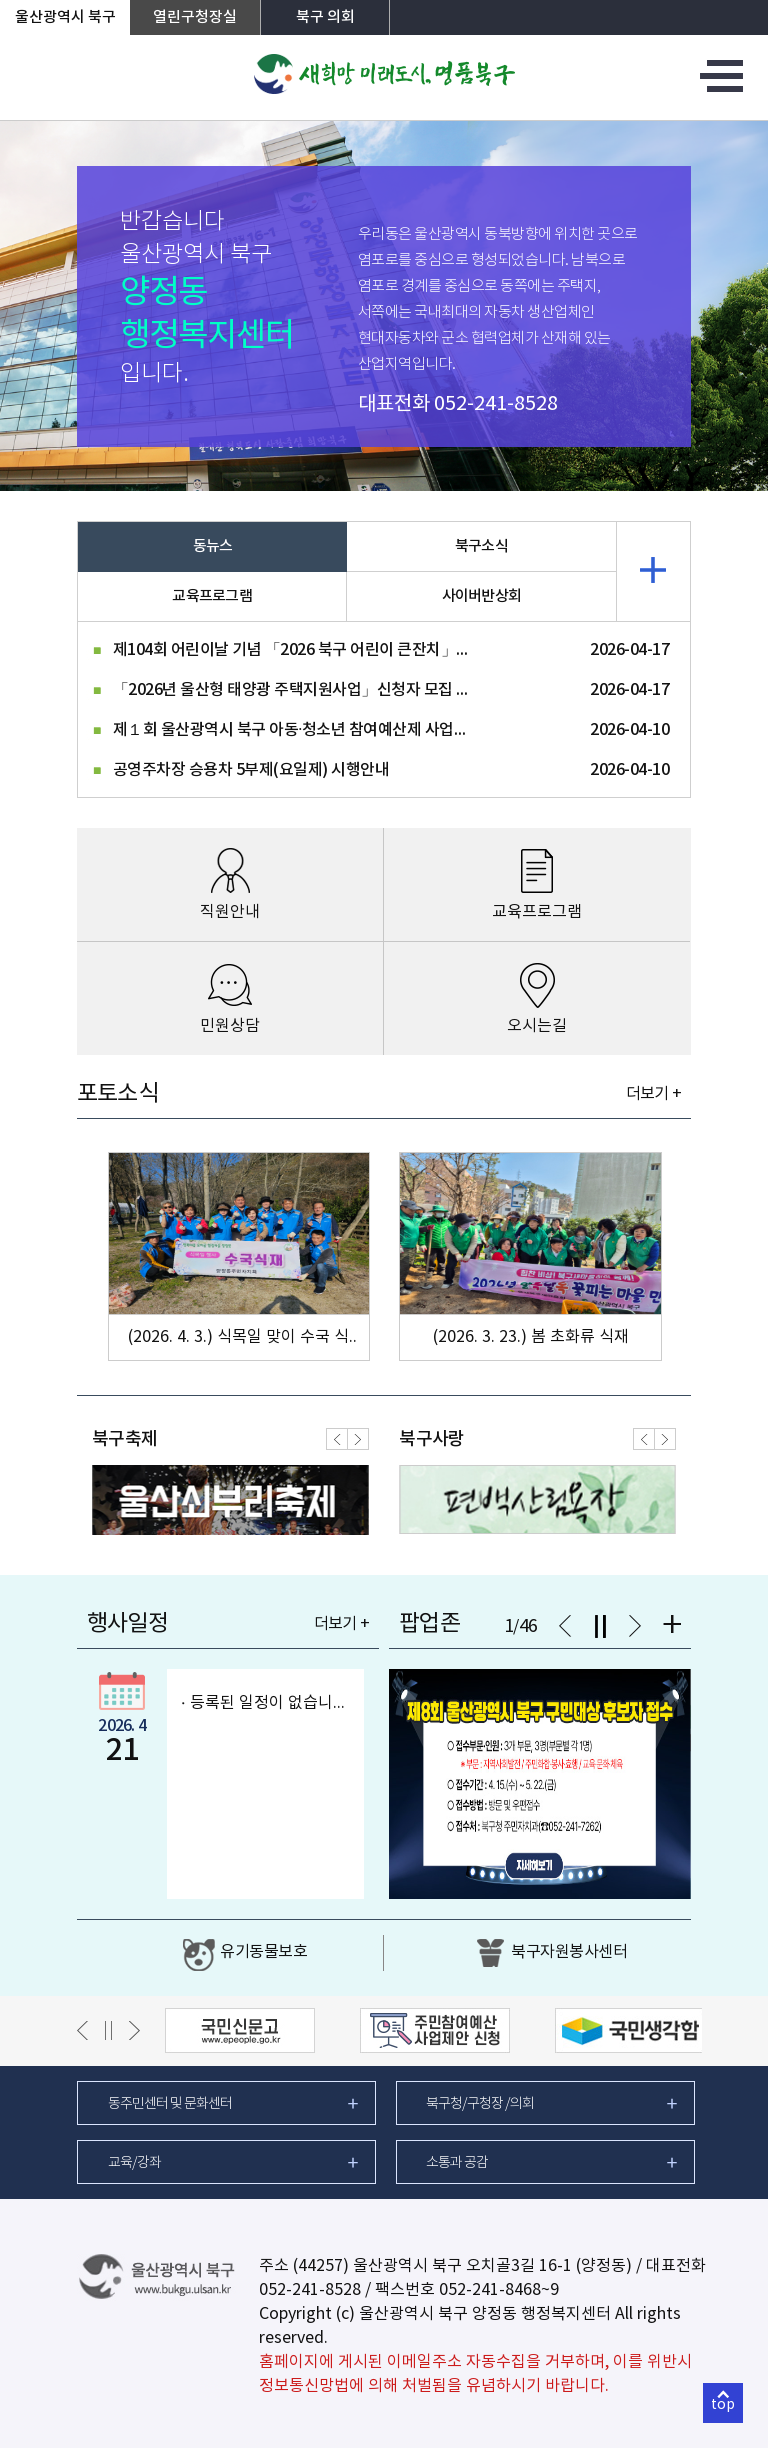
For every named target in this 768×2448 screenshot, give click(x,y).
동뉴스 (213, 546)
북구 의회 (325, 17)
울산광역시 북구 (65, 17)
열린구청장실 (195, 17)
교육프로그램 (212, 596)
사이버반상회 (482, 596)
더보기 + (653, 1094)
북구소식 (481, 546)
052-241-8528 (496, 404)
